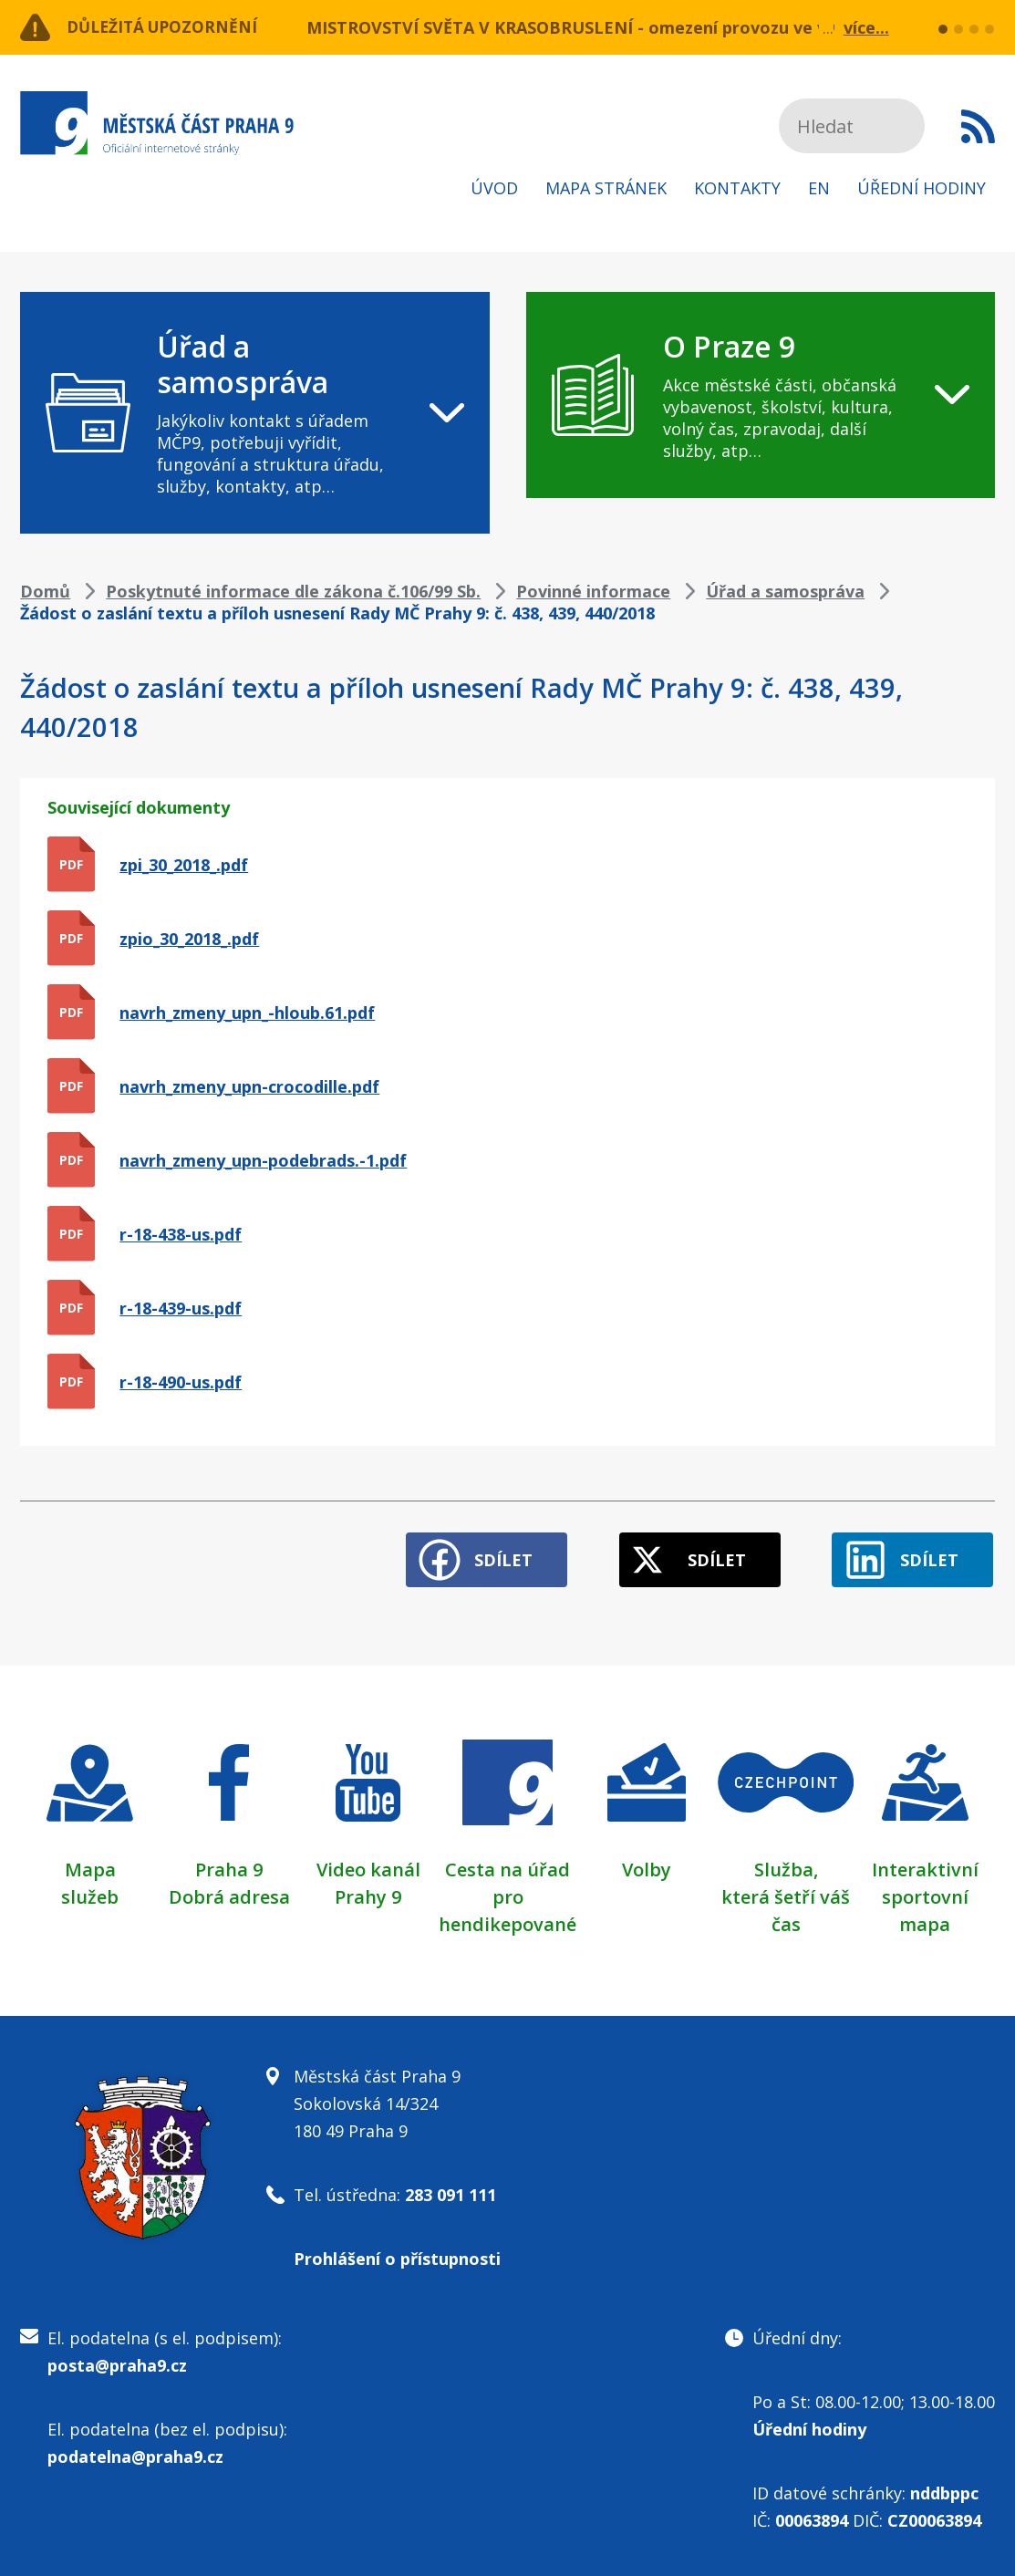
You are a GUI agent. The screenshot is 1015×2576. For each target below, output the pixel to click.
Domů (45, 591)
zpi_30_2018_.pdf (183, 865)
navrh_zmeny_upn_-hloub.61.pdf (247, 1012)
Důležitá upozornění (167, 27)
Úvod (494, 188)
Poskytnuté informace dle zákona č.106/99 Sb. (293, 591)
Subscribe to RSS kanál (978, 126)
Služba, (786, 1866)
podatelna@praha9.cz (135, 2453)
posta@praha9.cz (117, 2362)
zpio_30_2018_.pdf (189, 939)
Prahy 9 (368, 1893)
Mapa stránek (606, 188)
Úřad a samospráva (785, 591)
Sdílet (491, 1556)
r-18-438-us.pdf (180, 1234)
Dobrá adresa (229, 1893)
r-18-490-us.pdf (180, 1382)
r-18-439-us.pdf (180, 1308)
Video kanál (368, 1866)
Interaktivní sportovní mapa (925, 1893)
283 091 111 (450, 2191)
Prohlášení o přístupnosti (397, 2255)
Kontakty (737, 188)
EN (819, 188)
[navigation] (254, 413)
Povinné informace (593, 591)
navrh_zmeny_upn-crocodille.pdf (249, 1086)
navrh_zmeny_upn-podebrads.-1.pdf (263, 1160)
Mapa (90, 1866)
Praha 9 (229, 1866)
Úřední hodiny (921, 188)
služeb (90, 1893)
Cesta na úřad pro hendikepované (507, 1893)
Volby (646, 1866)
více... (866, 27)
